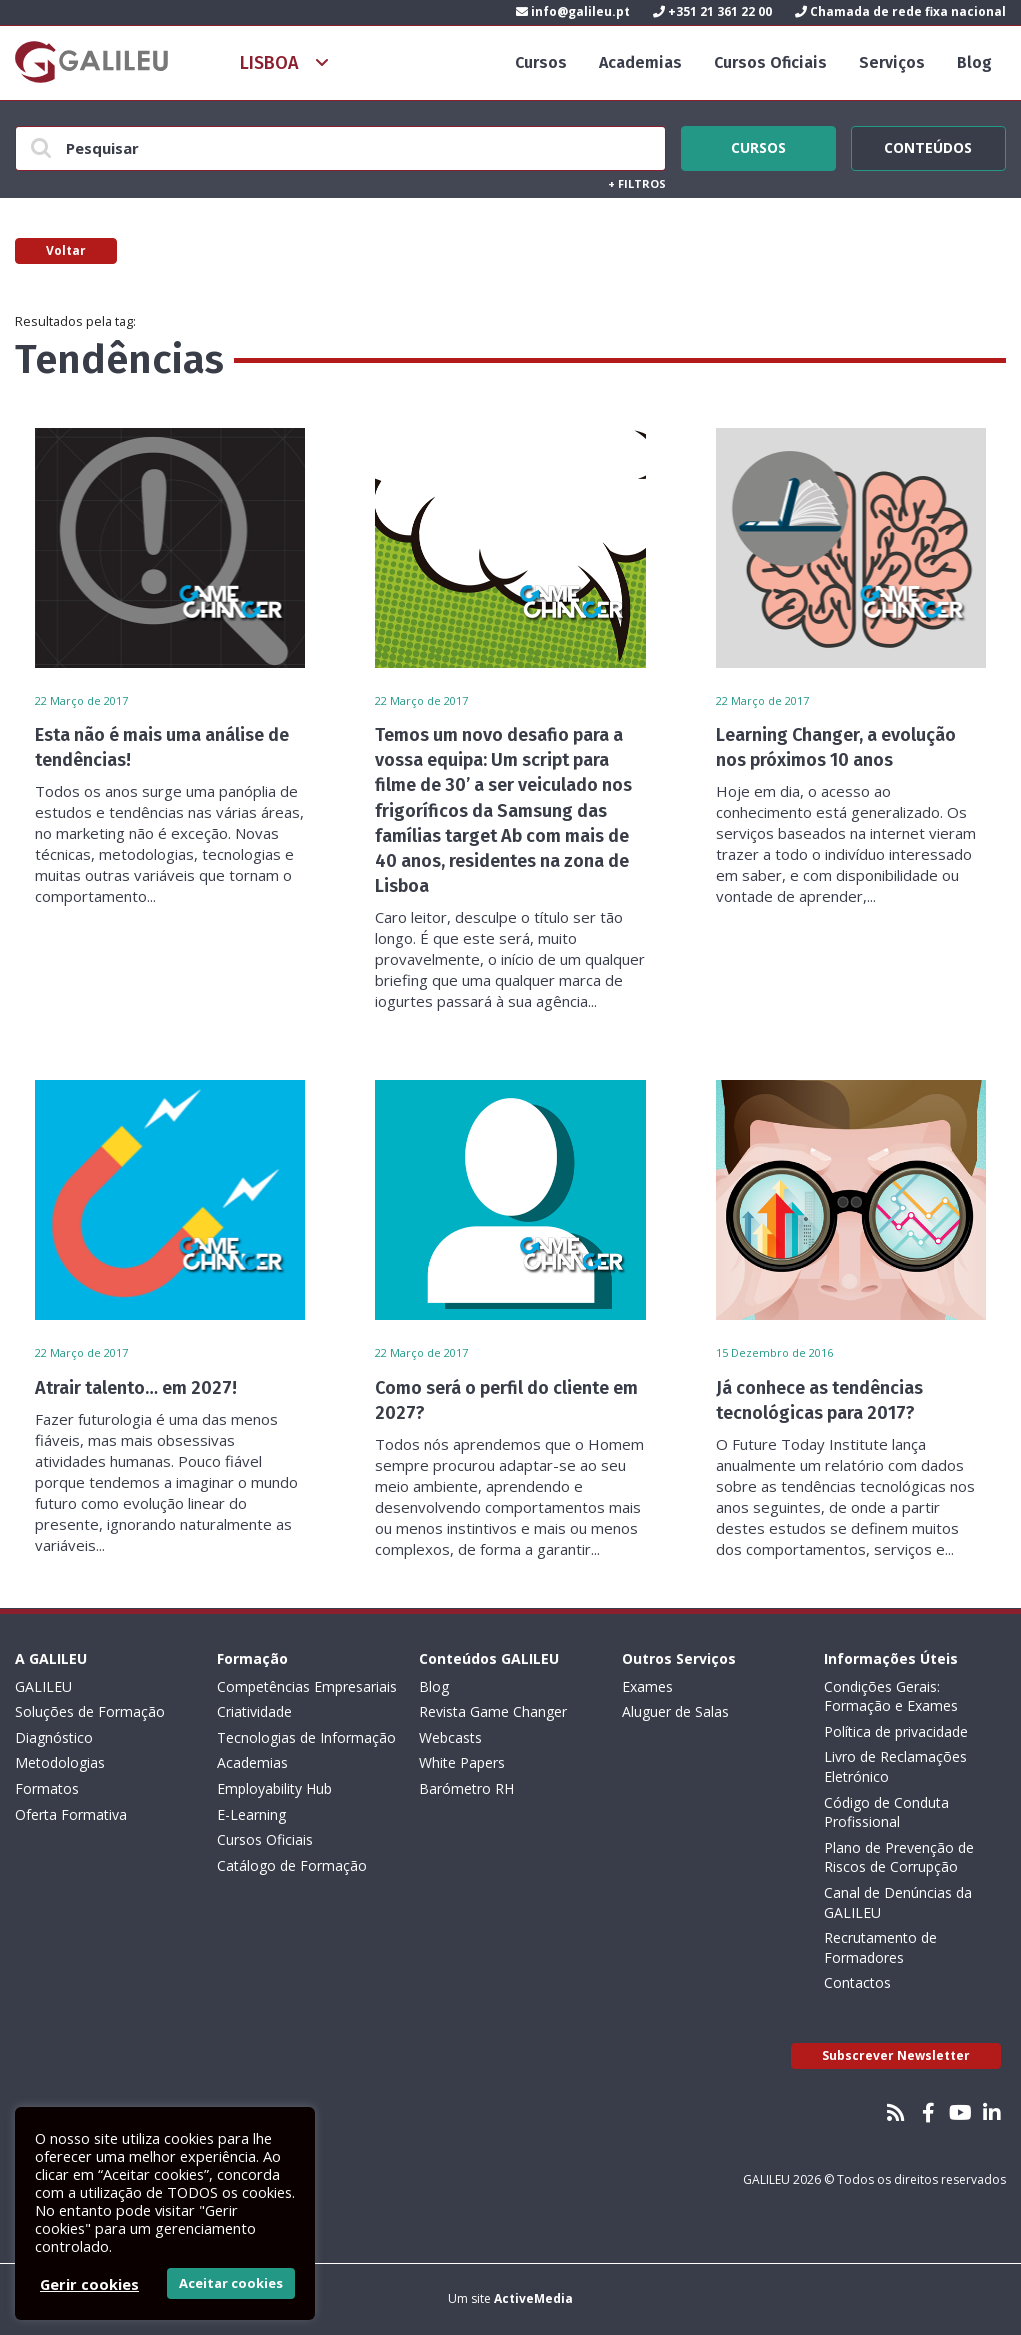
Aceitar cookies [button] (231, 2283)
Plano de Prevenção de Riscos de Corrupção (899, 1857)
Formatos (47, 1788)
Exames (647, 1686)
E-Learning (251, 1814)
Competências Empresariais (307, 1686)
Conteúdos (928, 145)
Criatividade (254, 1711)
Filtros (637, 183)
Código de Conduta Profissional (886, 1812)
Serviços (892, 62)
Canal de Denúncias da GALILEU (898, 1902)
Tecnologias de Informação (306, 1737)
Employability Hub (274, 1788)
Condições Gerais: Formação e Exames (891, 1696)
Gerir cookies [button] (89, 2284)
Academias (640, 62)
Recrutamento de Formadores (880, 1947)
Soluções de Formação (90, 1711)
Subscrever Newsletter (896, 2055)
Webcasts (450, 1737)
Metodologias (60, 1762)
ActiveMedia (533, 2298)
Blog (974, 62)
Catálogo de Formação (292, 1865)
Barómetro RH (466, 1788)
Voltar (66, 250)
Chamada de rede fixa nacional (900, 11)
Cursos (541, 62)
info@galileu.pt (573, 11)
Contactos (857, 1982)
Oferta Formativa (71, 1814)
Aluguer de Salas (675, 1711)
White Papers (462, 1762)
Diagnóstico (54, 1737)
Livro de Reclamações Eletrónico (895, 1766)
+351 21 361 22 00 (712, 11)
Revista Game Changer (493, 1711)
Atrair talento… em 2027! (136, 1388)
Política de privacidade (896, 1731)
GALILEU (43, 1686)
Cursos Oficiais (770, 62)
